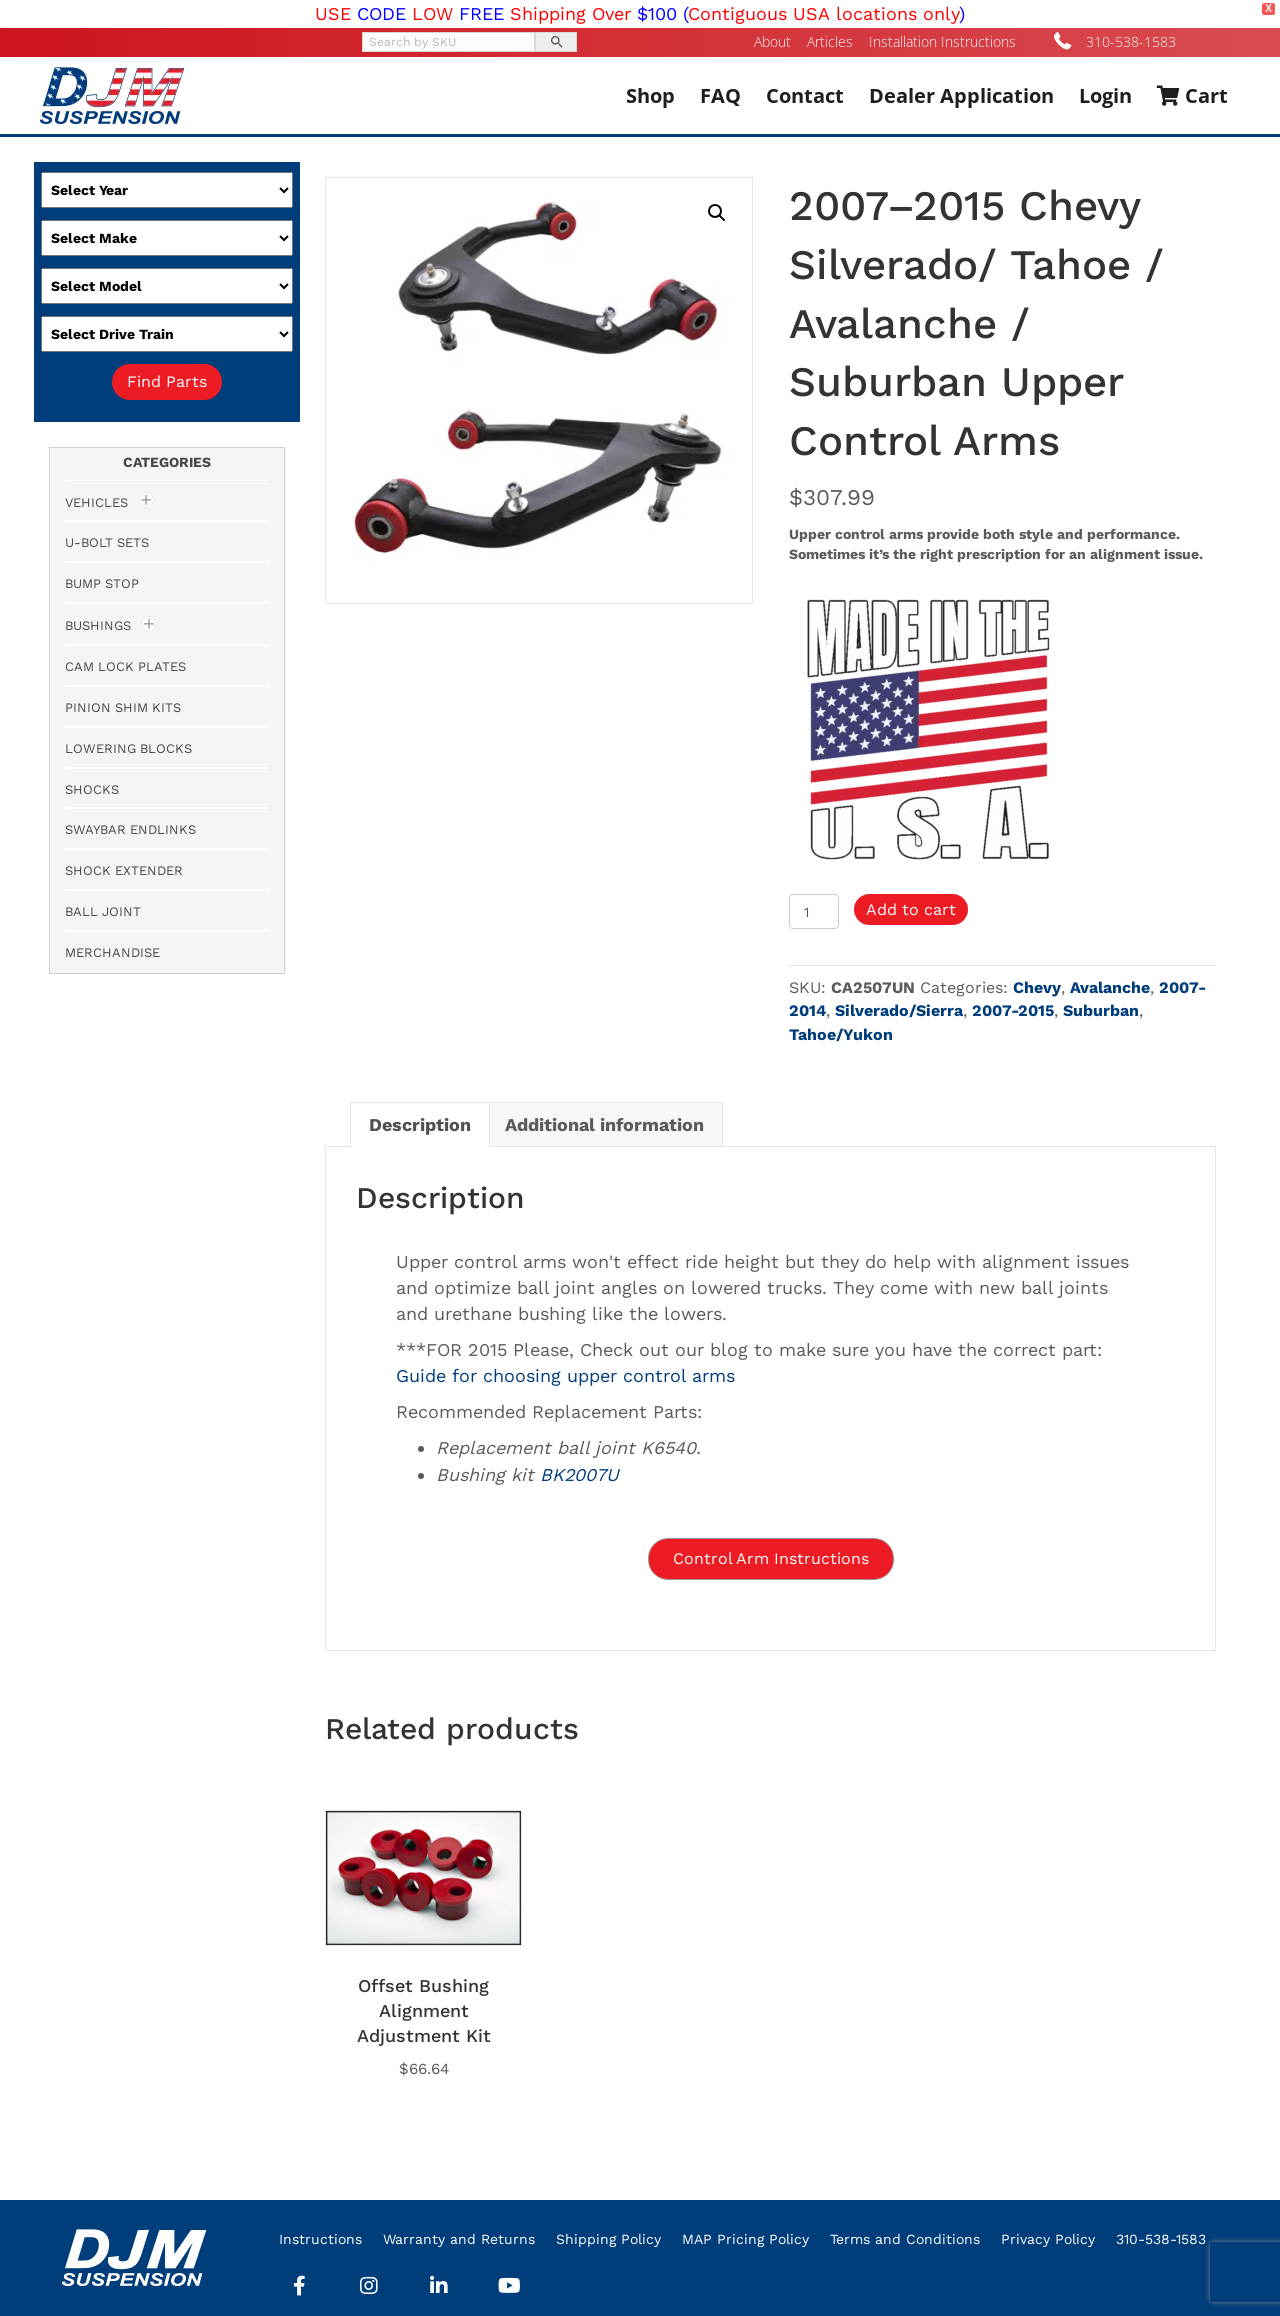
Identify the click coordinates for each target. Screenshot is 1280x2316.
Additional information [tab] (604, 1124)
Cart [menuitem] (1192, 95)
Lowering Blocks (128, 748)
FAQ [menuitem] (720, 95)
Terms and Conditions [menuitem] (905, 2239)
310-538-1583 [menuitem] (1161, 2239)
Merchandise (112, 952)
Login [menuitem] (1105, 95)
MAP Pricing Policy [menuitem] (745, 2239)
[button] (717, 213)
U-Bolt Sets (107, 542)
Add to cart (911, 909)
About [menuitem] (772, 42)
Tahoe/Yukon (841, 1034)
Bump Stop (102, 583)
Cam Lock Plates (125, 666)
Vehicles (96, 502)
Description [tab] (420, 1124)
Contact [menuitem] (805, 95)
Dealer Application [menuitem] (961, 95)
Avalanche (1110, 987)
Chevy (1037, 987)
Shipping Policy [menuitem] (608, 2239)
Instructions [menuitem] (320, 2239)
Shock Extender (124, 870)
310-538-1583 (1131, 41)
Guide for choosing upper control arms (565, 1375)
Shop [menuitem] (650, 95)
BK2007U (579, 1474)
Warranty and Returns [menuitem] (459, 2239)
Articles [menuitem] (830, 42)
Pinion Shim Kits (123, 707)
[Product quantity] (814, 911)
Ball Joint (103, 911)
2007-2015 (1013, 1010)
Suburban (1101, 1010)
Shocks (92, 789)
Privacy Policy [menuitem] (1048, 2239)
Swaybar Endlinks (130, 829)
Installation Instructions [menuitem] (942, 42)
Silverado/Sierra (899, 1010)
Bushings (98, 625)
